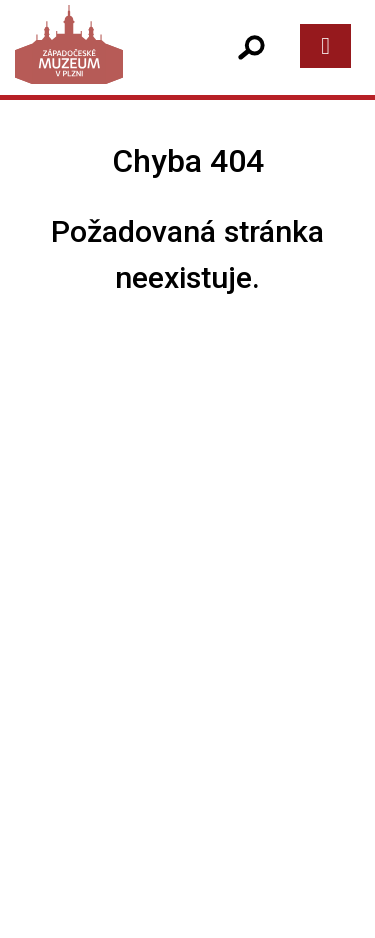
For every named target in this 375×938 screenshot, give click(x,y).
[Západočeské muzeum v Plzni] (100, 64)
